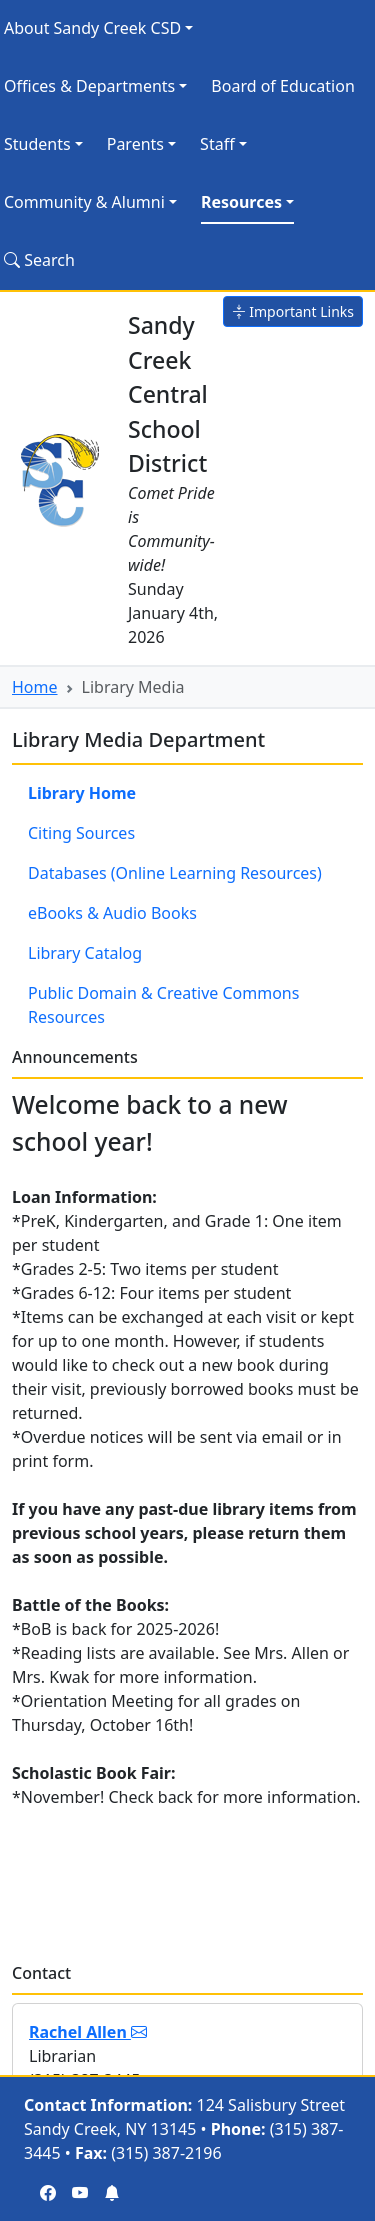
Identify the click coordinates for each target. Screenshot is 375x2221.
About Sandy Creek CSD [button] (92, 28)
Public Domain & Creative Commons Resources (163, 1005)
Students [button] (37, 144)
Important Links (293, 311)
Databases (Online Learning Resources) (175, 873)
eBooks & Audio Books (112, 913)
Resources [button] (241, 202)
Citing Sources (81, 833)
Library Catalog (85, 953)
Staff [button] (217, 144)
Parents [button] (135, 144)
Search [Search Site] (39, 260)
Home (35, 687)
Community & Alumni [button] (84, 202)
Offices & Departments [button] (89, 86)
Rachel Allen (88, 2032)
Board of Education (282, 86)
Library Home (82, 793)
